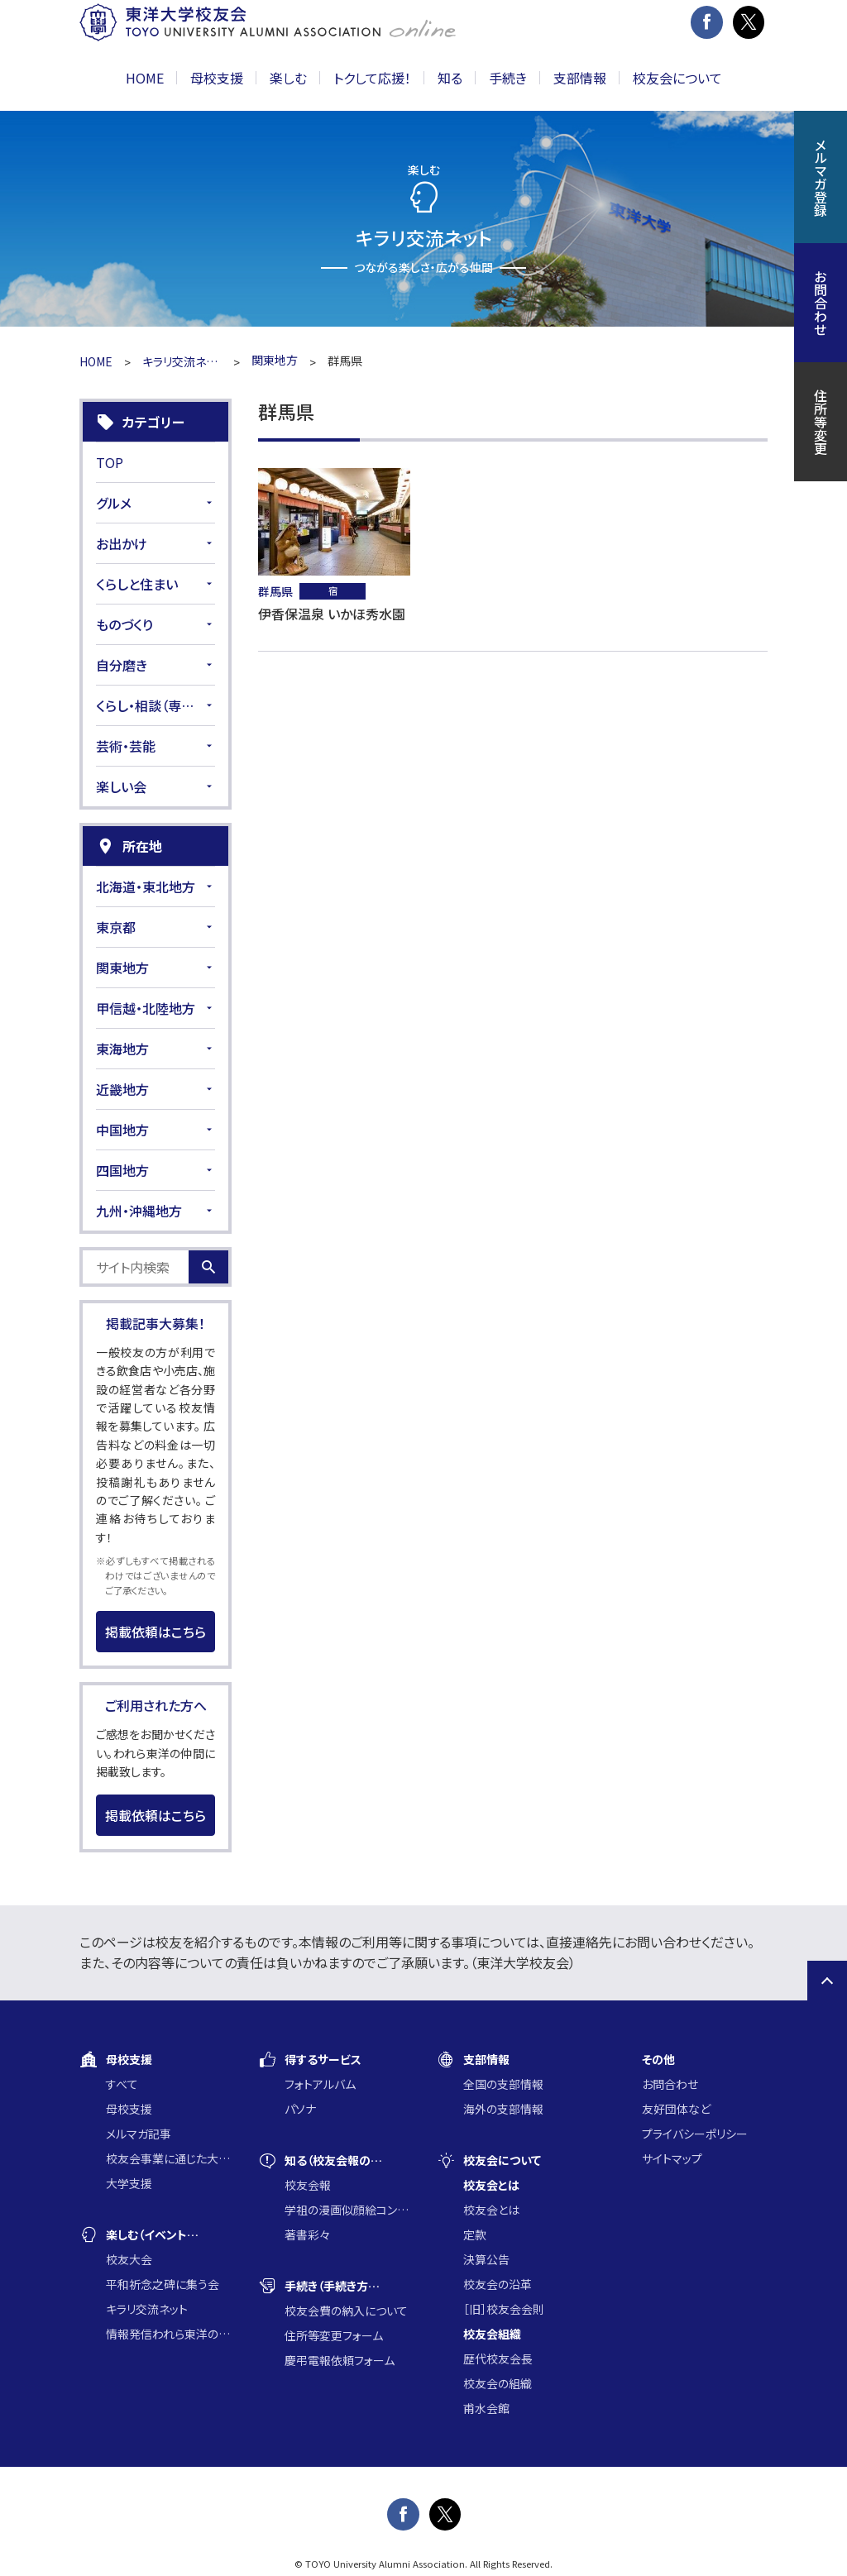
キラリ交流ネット (182, 361)
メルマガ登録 (820, 177)
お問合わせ (670, 2084)
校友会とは (491, 2209)
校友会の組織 (497, 2383)
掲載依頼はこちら (155, 1632)
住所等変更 (820, 422)
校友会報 (308, 2185)
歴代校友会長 (498, 2358)
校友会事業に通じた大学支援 (169, 2158)
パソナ (300, 2109)
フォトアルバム (320, 2084)
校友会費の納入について (346, 2310)
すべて (122, 2084)
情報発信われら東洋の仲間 (169, 2333)
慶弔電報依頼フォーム (340, 2360)
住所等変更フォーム (334, 2335)
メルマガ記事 (138, 2133)
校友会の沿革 (497, 2284)
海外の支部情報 (503, 2109)
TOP (109, 462)
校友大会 (129, 2259)
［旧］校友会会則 (503, 2309)
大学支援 (129, 2183)
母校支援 (129, 2109)
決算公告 (486, 2259)
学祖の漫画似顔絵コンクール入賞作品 (347, 2209)
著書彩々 (307, 2234)
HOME (145, 78)
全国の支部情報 (503, 2084)
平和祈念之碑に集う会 (162, 2284)
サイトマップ (672, 2158)
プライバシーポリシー (695, 2133)
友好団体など (676, 2109)
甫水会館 (486, 2408)
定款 (474, 2234)
